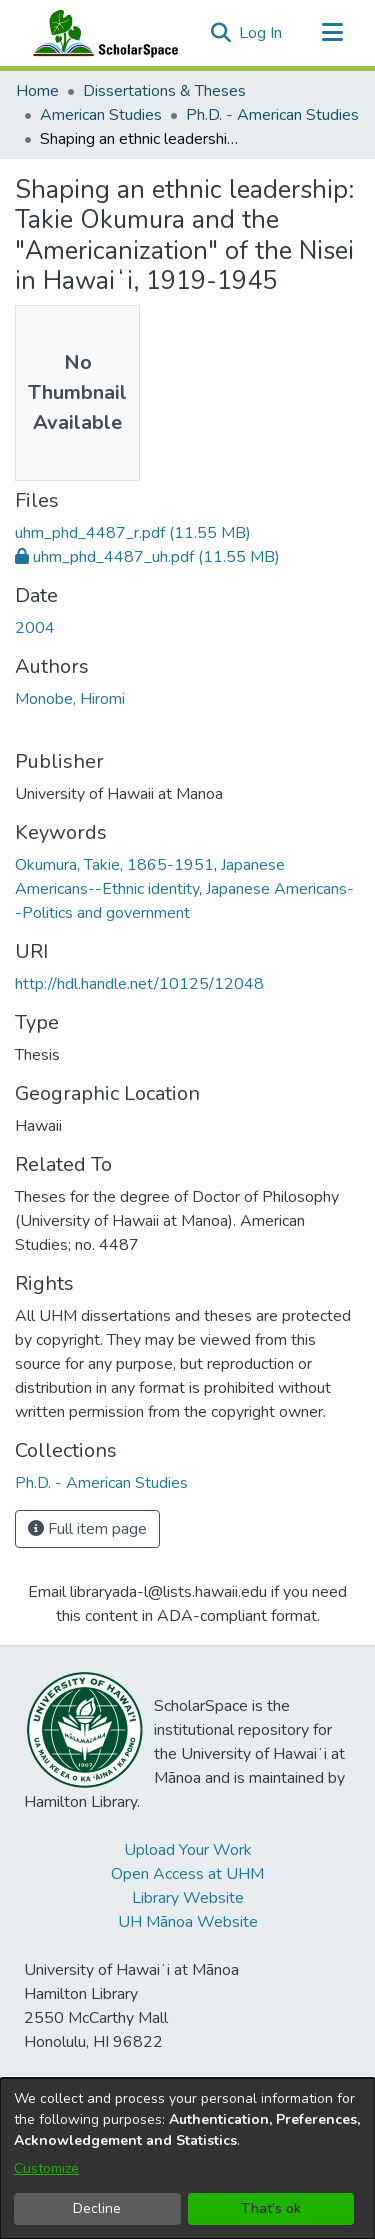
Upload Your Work (188, 1850)
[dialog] (187, 2158)
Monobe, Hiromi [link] (70, 699)
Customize (46, 2168)
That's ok (271, 2208)
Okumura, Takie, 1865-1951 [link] (114, 865)
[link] (133, 533)
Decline (97, 2208)
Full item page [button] (87, 1529)
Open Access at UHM (187, 1874)
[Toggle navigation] (332, 33)
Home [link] (37, 91)
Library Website (188, 1898)
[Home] (101, 33)
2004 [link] (35, 628)
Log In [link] (261, 33)
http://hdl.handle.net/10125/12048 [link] (139, 984)
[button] (220, 33)
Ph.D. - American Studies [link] (272, 115)
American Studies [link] (101, 115)
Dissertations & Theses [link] (164, 91)
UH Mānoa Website (188, 1922)
